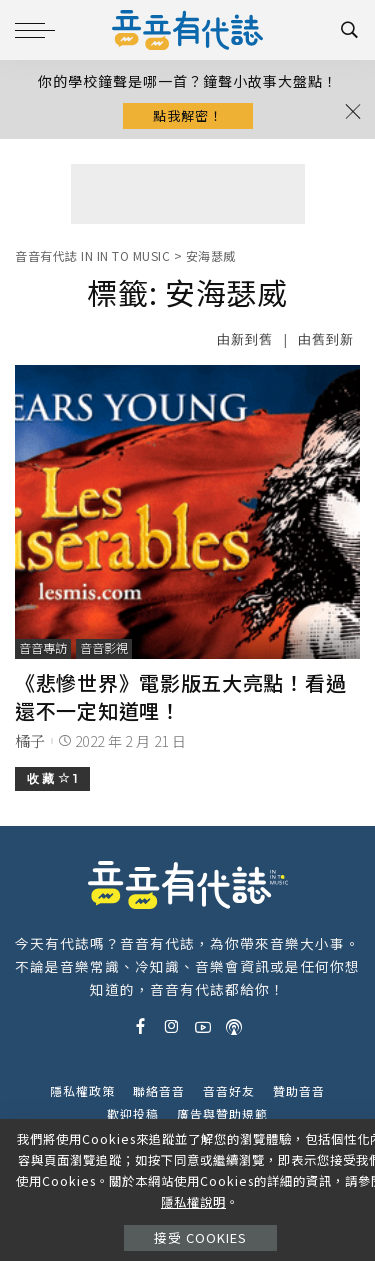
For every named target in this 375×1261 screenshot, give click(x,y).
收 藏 (52, 778)
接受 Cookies (200, 1237)
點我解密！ (188, 115)
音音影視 (104, 648)
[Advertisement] (188, 194)
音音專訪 (43, 648)
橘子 (30, 740)
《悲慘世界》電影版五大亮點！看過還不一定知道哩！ (180, 696)
